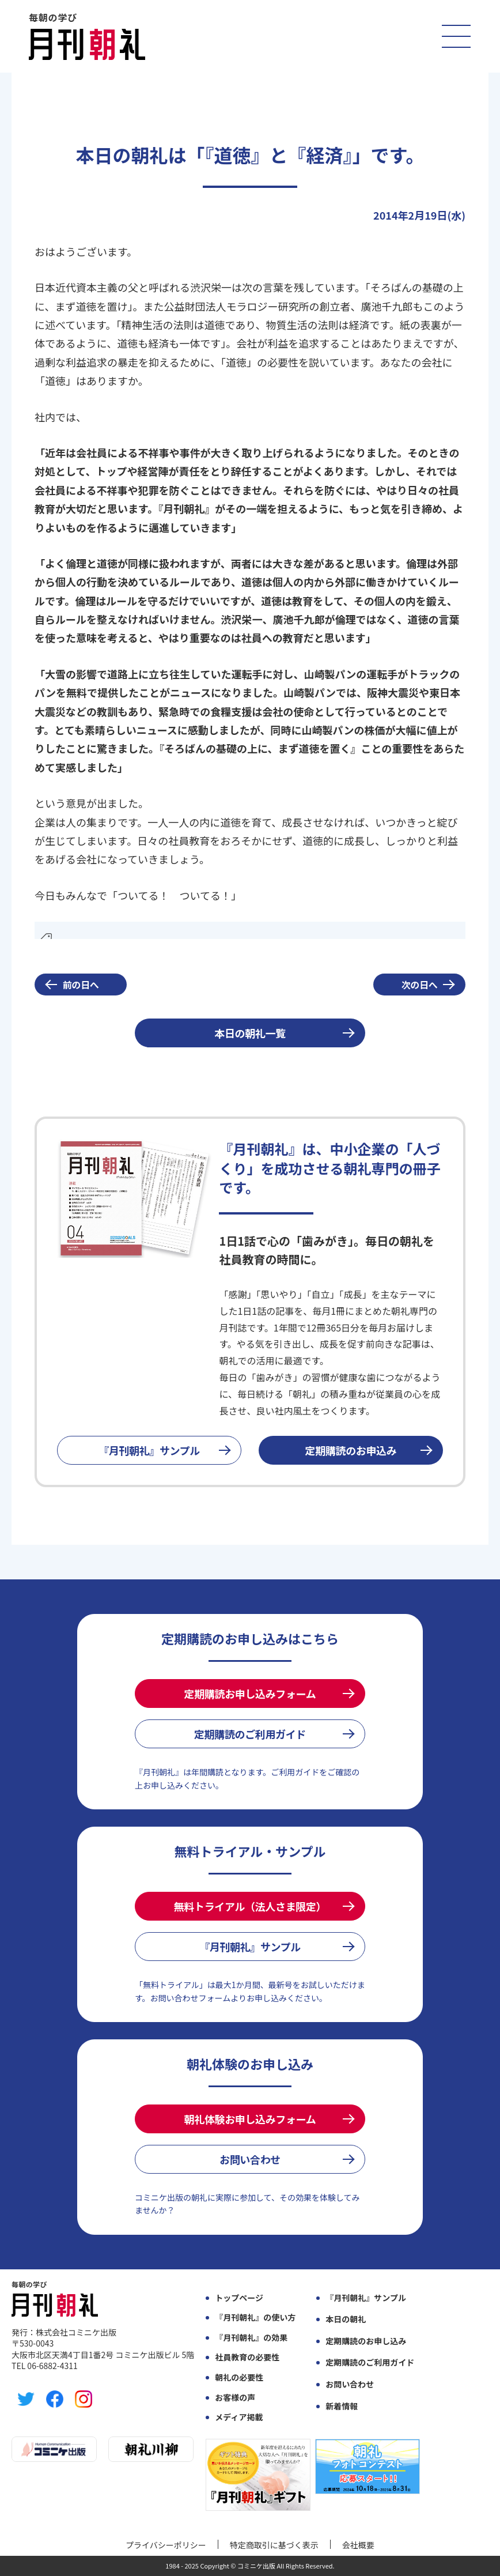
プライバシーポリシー (166, 2545)
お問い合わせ (250, 2159)
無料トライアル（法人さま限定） (250, 1906)
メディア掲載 (239, 2417)
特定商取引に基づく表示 (274, 2545)
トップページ (239, 2297)
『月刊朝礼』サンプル (149, 1450)
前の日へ (81, 984)
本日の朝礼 (345, 2319)
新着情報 (341, 2406)
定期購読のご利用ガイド (250, 1733)
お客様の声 (235, 2397)
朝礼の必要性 (239, 2377)
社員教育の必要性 (247, 2357)
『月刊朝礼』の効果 (251, 2337)
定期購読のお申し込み (365, 2341)
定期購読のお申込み (351, 1450)
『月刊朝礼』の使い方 (255, 2317)
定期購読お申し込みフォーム (250, 1693)
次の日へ (419, 984)
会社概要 (358, 2545)
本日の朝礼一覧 (249, 1032)
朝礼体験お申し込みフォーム (250, 2118)
